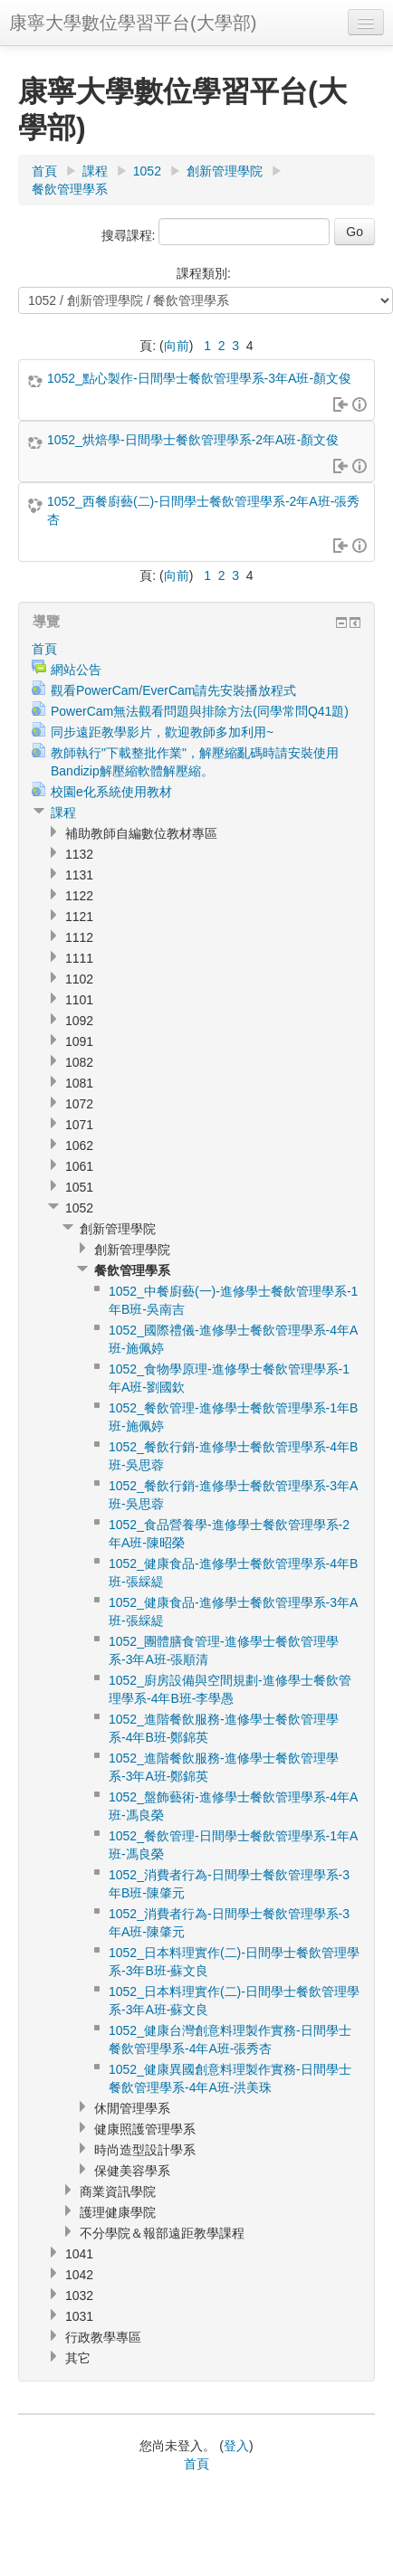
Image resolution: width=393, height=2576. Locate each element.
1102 (79, 979)
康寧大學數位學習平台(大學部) (132, 23)
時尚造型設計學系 (145, 2150)
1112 (79, 937)
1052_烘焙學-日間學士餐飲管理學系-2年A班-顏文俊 (193, 440)
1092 (79, 1020)
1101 (79, 1000)
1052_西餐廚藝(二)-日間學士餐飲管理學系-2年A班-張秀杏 (203, 510)
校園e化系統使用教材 (111, 791)
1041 (79, 2254)
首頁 (44, 171)
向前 (176, 345)
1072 (79, 1104)
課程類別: (204, 273)
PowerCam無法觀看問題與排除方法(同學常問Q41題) (200, 711)
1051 (79, 1187)
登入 (236, 2445)
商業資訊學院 (118, 2191)
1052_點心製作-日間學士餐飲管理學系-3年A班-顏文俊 (199, 378)
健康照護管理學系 (145, 2129)
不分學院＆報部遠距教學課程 (162, 2233)
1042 (79, 2274)
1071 (79, 1124)
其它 (78, 2358)
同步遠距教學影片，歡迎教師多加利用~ (162, 732)
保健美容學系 (132, 2170)
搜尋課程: (130, 235)
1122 (79, 896)
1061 (79, 1166)
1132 (79, 854)
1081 (79, 1083)
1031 (79, 2316)
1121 (79, 916)
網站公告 (76, 669)
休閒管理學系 (132, 2108)
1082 (79, 1062)
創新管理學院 (225, 171)
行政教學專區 (103, 2337)
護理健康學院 (118, 2212)
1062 (79, 1145)
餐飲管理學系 (70, 189)
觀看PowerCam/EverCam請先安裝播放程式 (173, 690)
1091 (79, 1041)
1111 (79, 958)
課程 (95, 171)
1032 (79, 2295)
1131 (79, 875)
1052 (147, 171)
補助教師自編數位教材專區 (141, 833)
